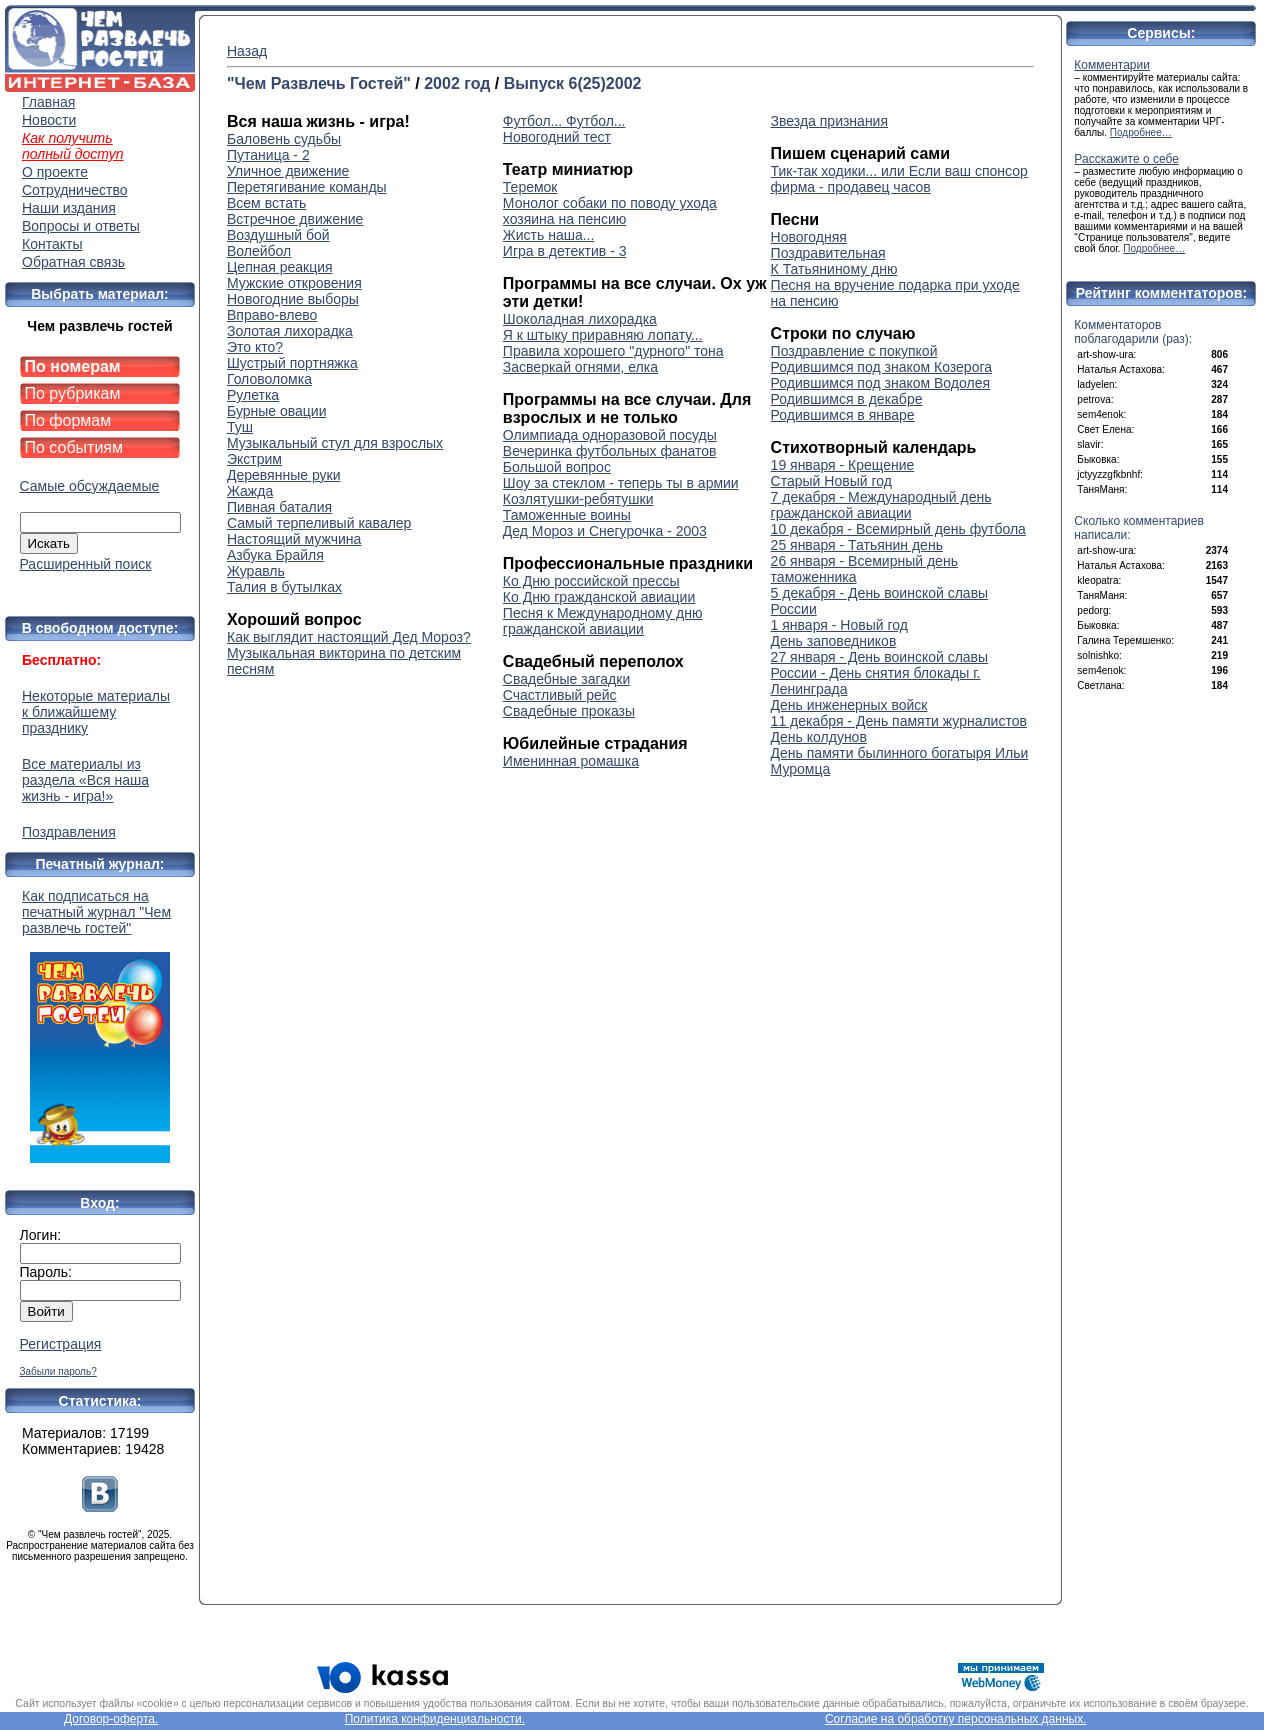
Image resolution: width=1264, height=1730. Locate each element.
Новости (49, 120)
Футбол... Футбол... (564, 121)
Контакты (52, 244)
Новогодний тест (557, 137)
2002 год (457, 83)
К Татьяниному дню (834, 269)
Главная (48, 102)
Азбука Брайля (275, 555)
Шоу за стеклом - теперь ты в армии (621, 483)
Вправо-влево (272, 315)
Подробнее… (1141, 132)
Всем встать (266, 203)
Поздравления (69, 832)
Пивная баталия (279, 507)
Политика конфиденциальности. (435, 1719)
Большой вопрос (557, 467)
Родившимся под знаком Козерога (881, 367)
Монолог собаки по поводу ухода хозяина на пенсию (610, 211)
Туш (240, 427)
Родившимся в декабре (847, 399)
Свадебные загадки (566, 679)
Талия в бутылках (284, 587)
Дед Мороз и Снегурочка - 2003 (605, 531)
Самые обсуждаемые (90, 486)
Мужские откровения (294, 283)
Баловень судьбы (284, 139)
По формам (68, 420)
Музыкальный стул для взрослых (335, 443)
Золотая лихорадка (290, 331)
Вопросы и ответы (81, 226)
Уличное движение (288, 171)
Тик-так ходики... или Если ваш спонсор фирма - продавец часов (899, 179)
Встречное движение (295, 219)
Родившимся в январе (843, 415)
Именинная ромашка (571, 761)
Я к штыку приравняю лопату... (603, 335)
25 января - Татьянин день (857, 545)
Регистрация (61, 1344)
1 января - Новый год (839, 625)
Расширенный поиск (86, 564)
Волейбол (259, 251)
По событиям (74, 447)
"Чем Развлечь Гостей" (319, 83)
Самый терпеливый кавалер (319, 523)
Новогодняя (809, 237)
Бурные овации (277, 411)
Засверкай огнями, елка (580, 367)
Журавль (256, 571)
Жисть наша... (549, 235)
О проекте (55, 172)
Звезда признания (829, 121)
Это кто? (255, 347)
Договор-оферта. (111, 1719)
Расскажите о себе (1126, 159)
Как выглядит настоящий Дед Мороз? (349, 637)
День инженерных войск (849, 705)
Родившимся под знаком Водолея (880, 383)
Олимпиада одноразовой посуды (610, 435)
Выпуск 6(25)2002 (573, 83)
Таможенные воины (567, 515)
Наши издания (69, 208)
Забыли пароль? (58, 1371)
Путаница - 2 (268, 155)
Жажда (250, 491)
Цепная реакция (280, 267)
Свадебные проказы (569, 711)
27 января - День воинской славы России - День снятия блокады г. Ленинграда (880, 673)
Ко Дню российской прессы (591, 581)
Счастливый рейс (560, 695)
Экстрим (254, 459)
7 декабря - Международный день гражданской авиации (881, 505)
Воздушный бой (278, 235)
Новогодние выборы (293, 299)
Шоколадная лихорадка (580, 319)
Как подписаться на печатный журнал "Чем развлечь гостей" (100, 1025)
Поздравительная (828, 253)
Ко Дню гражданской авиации (599, 597)
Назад (247, 51)
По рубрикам (73, 393)
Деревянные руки (283, 475)
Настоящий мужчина (294, 539)
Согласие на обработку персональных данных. (956, 1719)
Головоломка (269, 379)
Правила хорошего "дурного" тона (613, 351)
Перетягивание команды (307, 187)
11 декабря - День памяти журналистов (899, 721)
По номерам (73, 366)
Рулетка (253, 395)
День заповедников (834, 641)
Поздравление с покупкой (854, 351)
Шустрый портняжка (292, 363)
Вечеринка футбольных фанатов (610, 451)
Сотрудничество (74, 190)
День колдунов (819, 737)
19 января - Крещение (843, 465)
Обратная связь (73, 262)
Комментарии (1112, 65)
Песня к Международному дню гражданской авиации (603, 621)
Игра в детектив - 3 (565, 251)
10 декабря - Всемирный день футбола (898, 529)
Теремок (530, 187)
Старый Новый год (831, 481)
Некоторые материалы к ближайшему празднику (96, 712)
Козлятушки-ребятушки (578, 499)
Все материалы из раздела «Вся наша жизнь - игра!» (85, 780)
